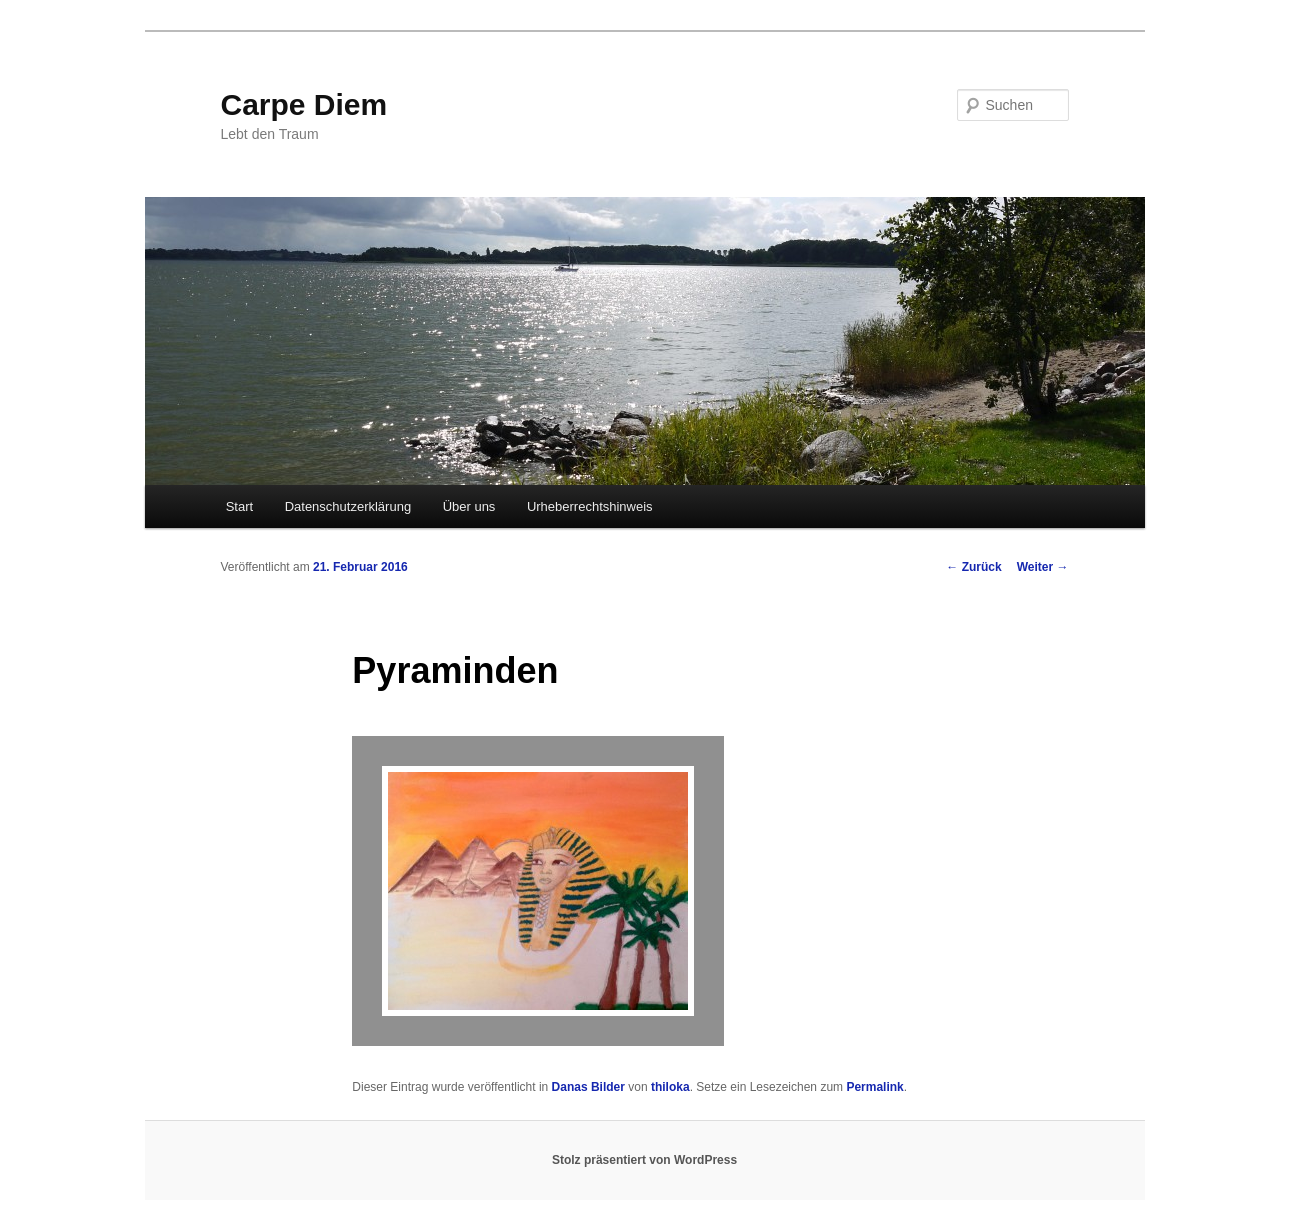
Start (239, 506)
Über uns (469, 506)
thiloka (670, 1087)
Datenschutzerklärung (348, 506)
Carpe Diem (304, 104)
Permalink (874, 1087)
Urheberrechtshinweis (590, 506)
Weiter (1043, 567)
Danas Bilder (588, 1087)
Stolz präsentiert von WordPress (644, 1160)
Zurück (973, 567)
